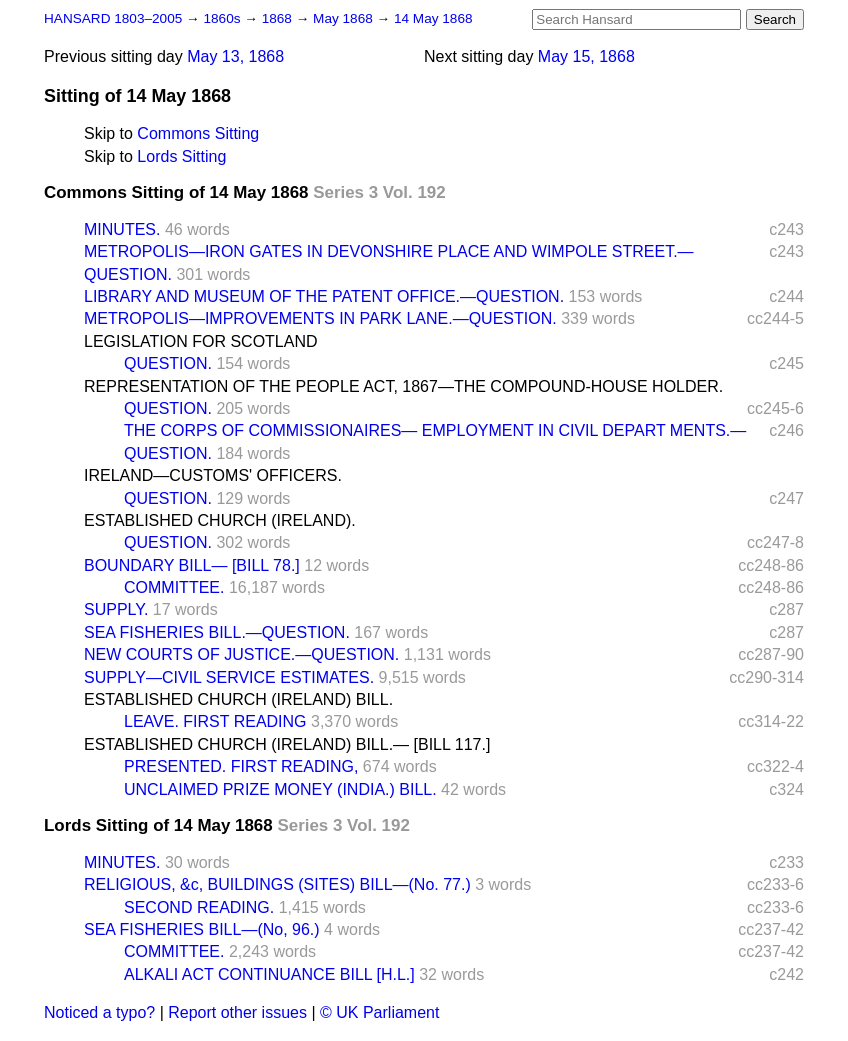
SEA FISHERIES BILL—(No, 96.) (202, 929)
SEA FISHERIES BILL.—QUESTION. (217, 632)
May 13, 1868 (235, 56)
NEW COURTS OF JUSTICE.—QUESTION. (241, 654)
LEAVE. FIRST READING (215, 721)
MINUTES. (122, 229)
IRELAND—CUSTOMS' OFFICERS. (213, 475)
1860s (223, 18)
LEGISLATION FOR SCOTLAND (201, 341)
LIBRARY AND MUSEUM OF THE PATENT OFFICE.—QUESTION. (324, 296)
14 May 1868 (433, 18)
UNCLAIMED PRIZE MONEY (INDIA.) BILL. (280, 789)
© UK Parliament (379, 1012)
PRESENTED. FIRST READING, (241, 766)
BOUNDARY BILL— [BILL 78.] (192, 565)
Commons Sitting (198, 133)
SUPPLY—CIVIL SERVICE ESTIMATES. (229, 677)
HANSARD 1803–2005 (113, 18)
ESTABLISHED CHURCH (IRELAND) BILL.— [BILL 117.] (287, 744)
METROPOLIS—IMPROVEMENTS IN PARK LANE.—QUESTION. (320, 318)
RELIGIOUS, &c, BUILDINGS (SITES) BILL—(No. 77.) (277, 884)
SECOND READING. (199, 907)
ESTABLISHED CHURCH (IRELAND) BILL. (238, 699)
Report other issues (237, 1012)
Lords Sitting (181, 156)
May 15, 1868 (586, 56)
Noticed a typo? (99, 1012)
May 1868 (344, 18)
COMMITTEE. (174, 587)
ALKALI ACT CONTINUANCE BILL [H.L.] (269, 974)
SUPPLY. (116, 609)
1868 (279, 18)
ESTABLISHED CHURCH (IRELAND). (220, 520)
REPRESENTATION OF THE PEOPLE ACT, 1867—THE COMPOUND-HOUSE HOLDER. (403, 386)
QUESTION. (168, 363)
